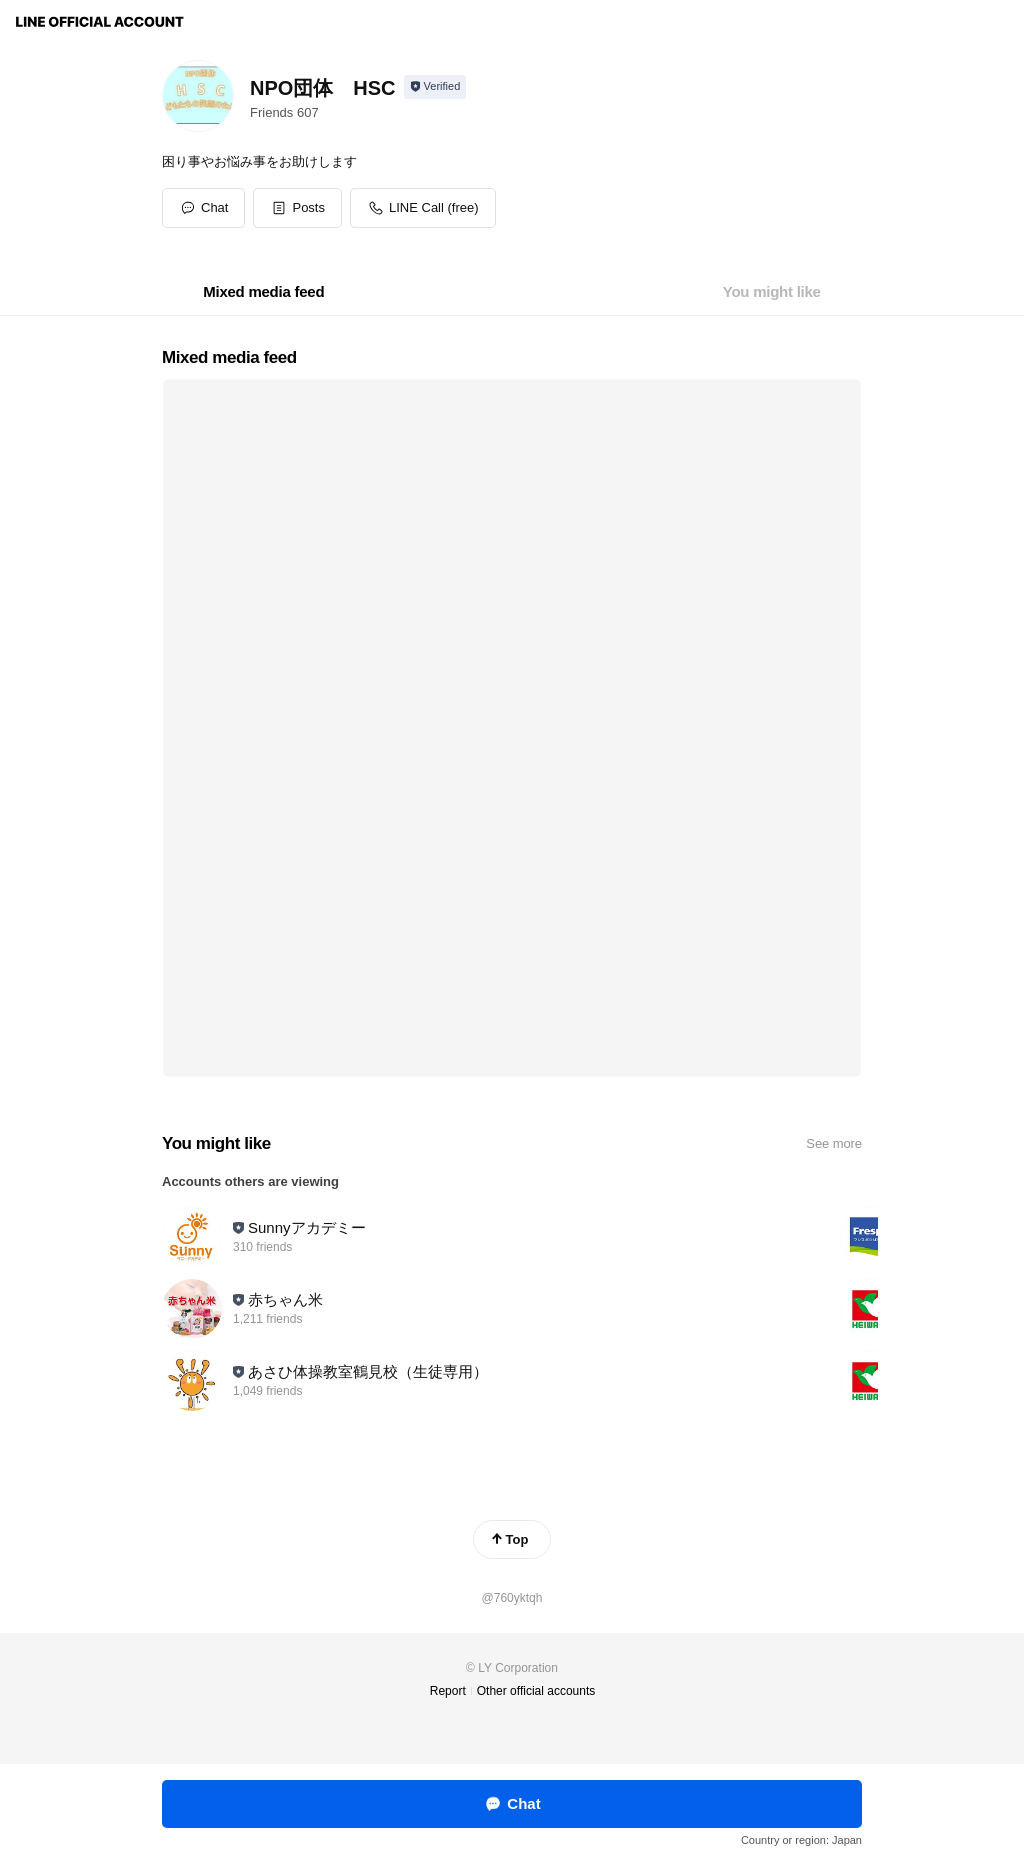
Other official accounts (536, 1691)
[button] (297, 208)
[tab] (263, 292)
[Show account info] (435, 87)
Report (448, 1691)
